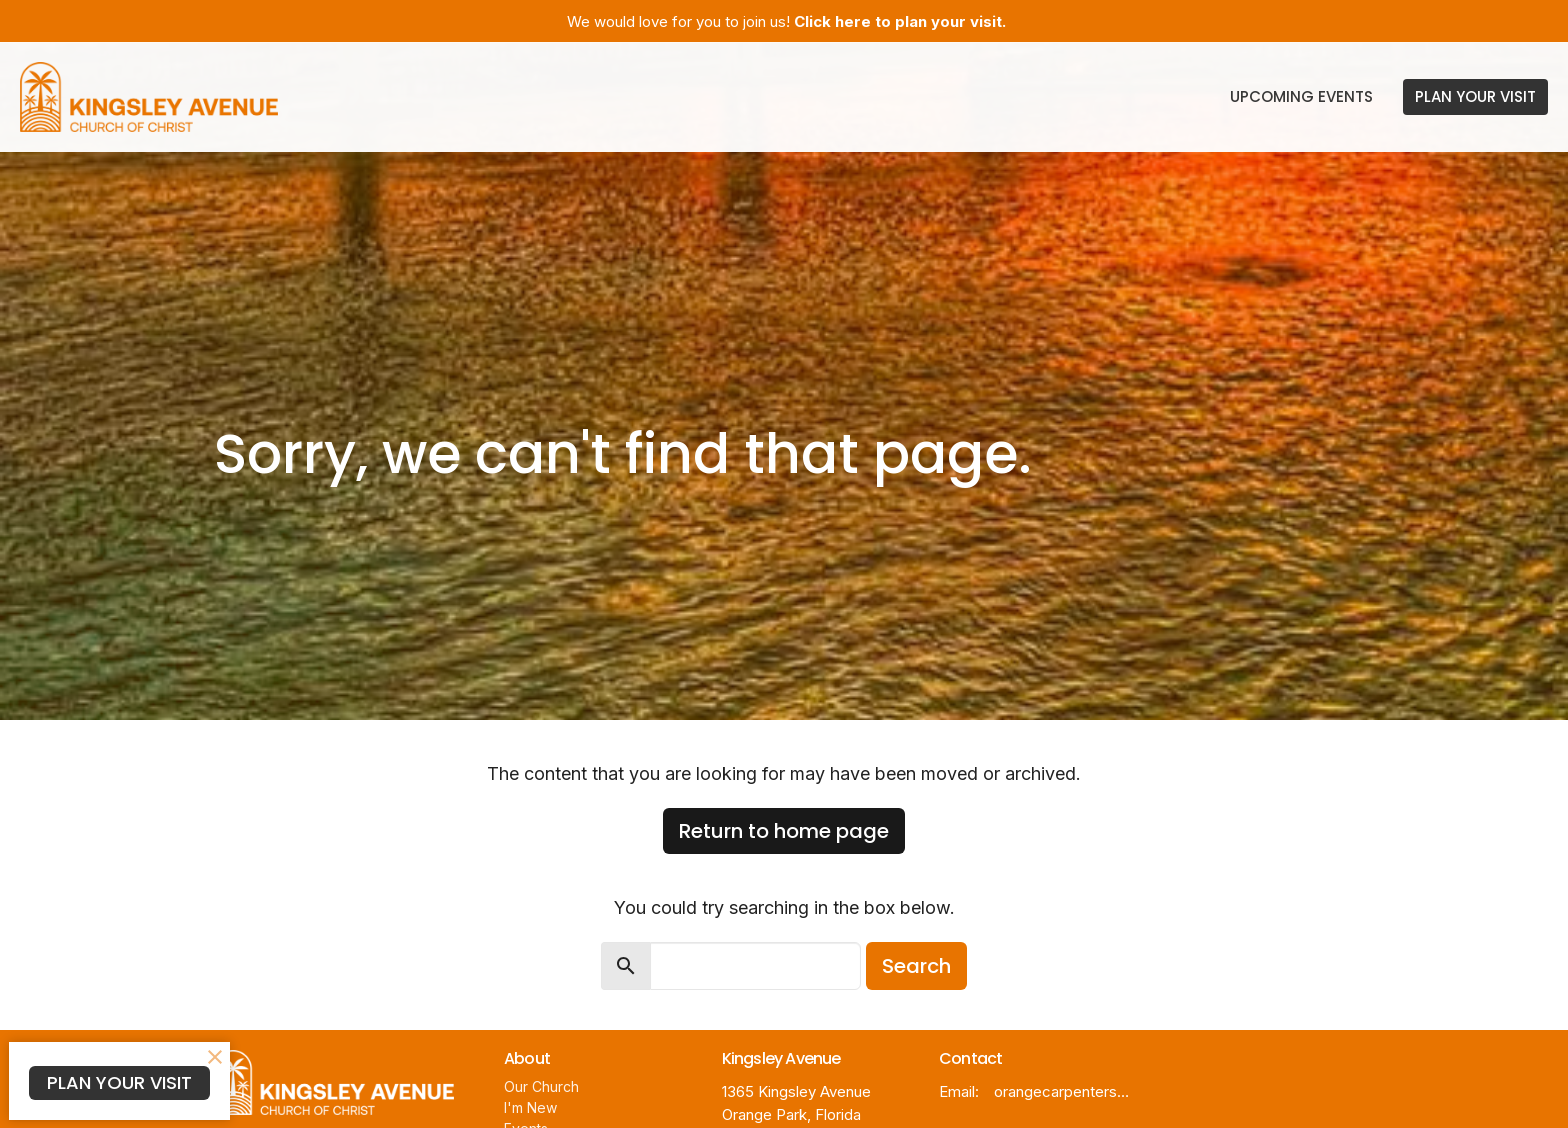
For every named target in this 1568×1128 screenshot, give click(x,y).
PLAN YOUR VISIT (1475, 96)
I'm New (530, 1107)
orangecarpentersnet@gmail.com (1065, 1091)
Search (916, 966)
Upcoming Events (1301, 96)
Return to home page (784, 831)
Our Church (541, 1086)
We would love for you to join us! (786, 21)
